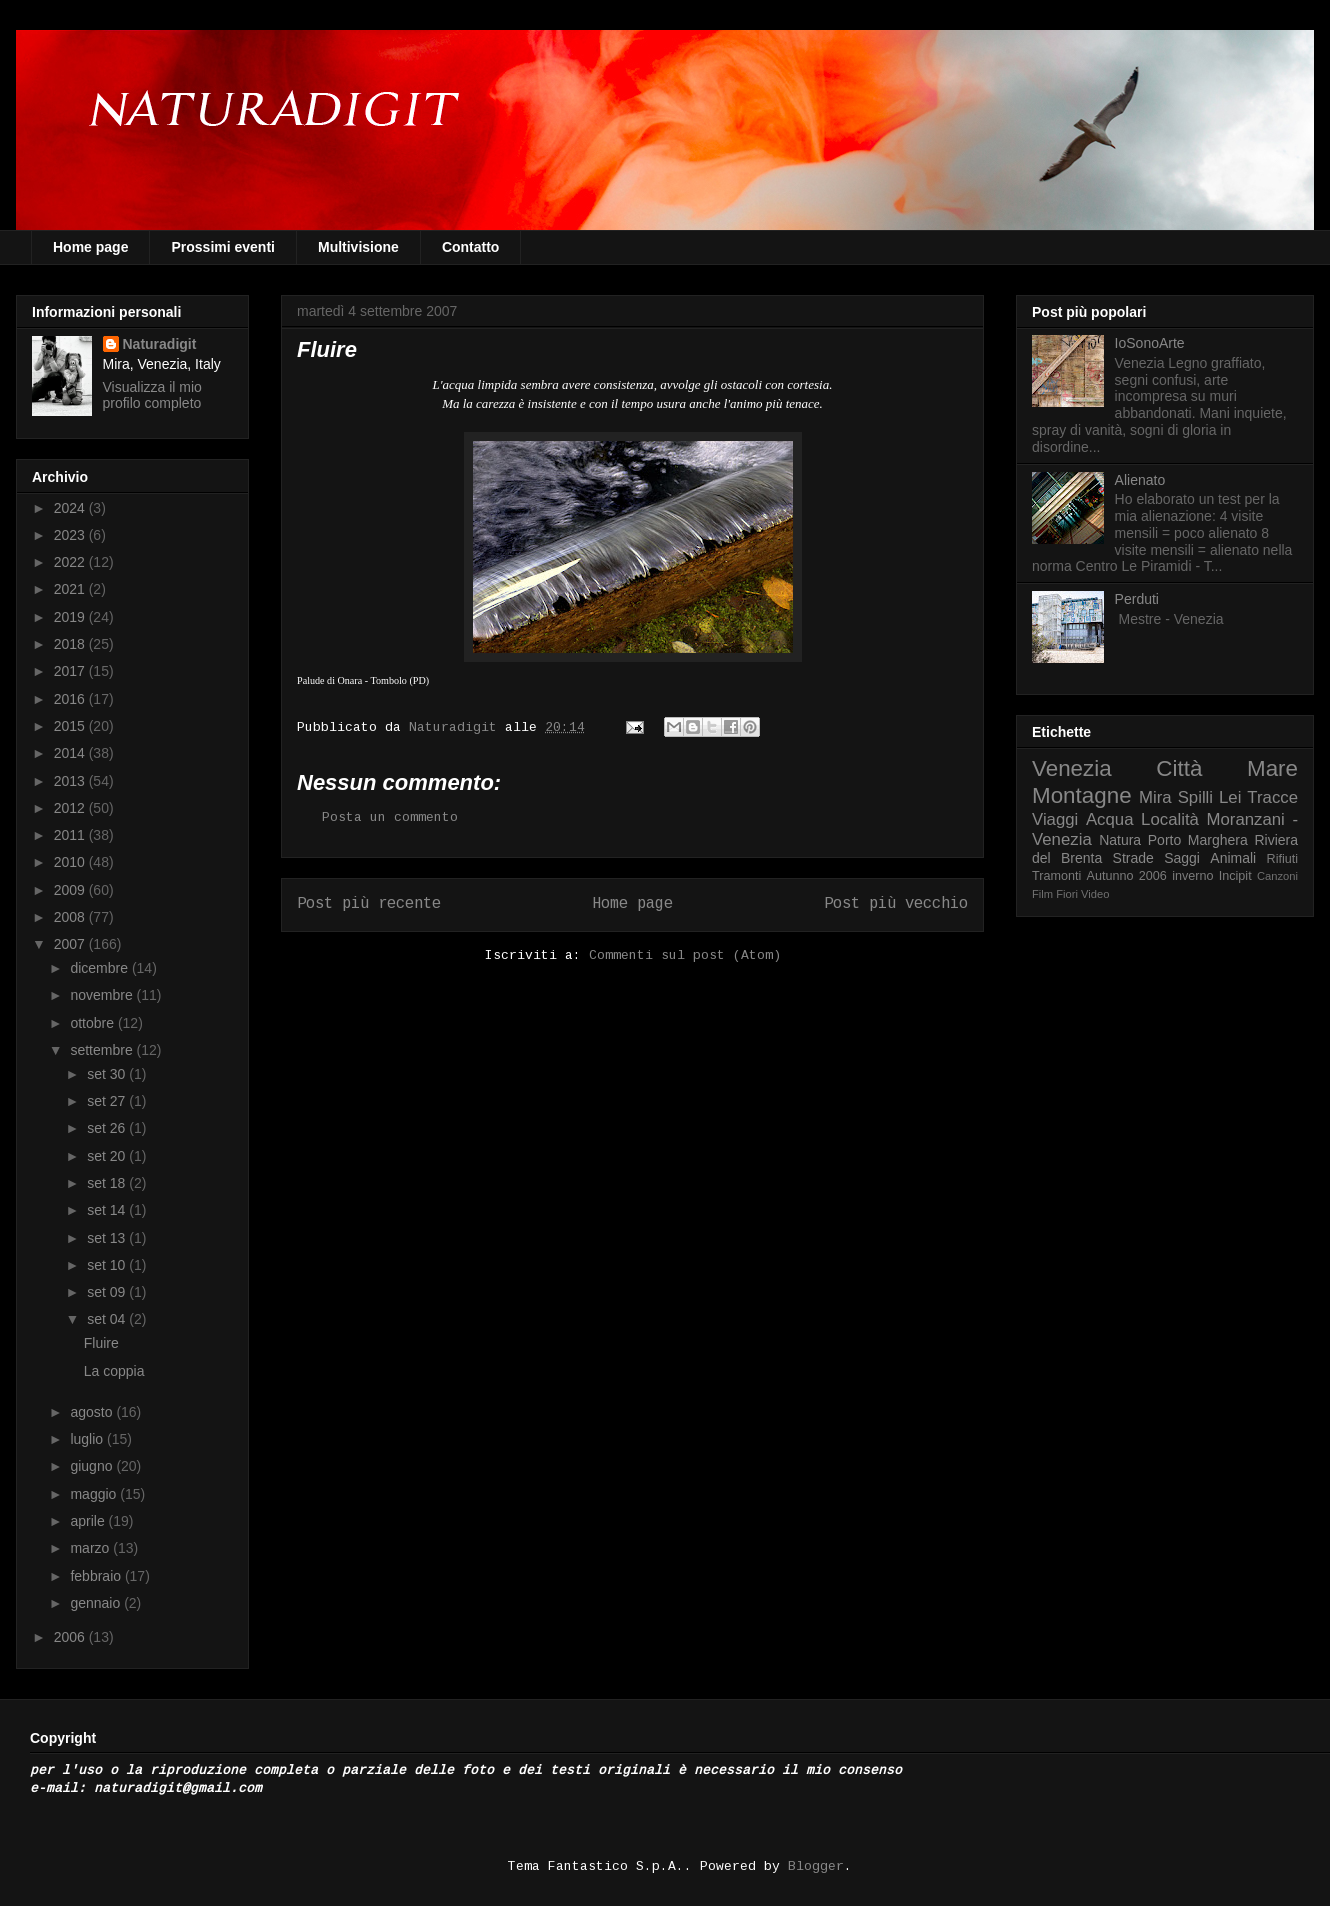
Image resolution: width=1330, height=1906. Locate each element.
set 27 (108, 1101)
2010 (71, 862)
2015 (71, 726)
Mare (1272, 768)
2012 (71, 808)
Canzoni (1277, 876)
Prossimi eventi (223, 247)
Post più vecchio (896, 904)
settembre (103, 1050)
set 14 (108, 1210)
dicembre (100, 968)
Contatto (471, 247)
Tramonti (1056, 876)
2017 (71, 671)
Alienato (1140, 480)
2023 (71, 535)
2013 (71, 781)
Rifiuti (1283, 859)
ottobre (93, 1023)
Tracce (1272, 797)
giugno (93, 1466)
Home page (90, 247)
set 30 (108, 1074)
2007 (71, 944)
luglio (88, 1439)
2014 (71, 753)
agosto (93, 1412)
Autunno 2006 (1127, 876)
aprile (89, 1521)
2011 (71, 835)
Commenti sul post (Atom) (685, 955)
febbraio (97, 1576)
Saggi (1182, 858)
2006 (71, 1637)
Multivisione (358, 247)
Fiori (1067, 894)
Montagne (1082, 795)
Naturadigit (457, 727)
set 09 (108, 1292)
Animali (1233, 858)
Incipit (1235, 876)
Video (1095, 894)
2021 (71, 589)
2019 (71, 617)
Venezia (1072, 768)
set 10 (108, 1265)
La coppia (114, 1371)
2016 (71, 699)
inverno (1192, 876)
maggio (95, 1494)
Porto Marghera (1198, 840)
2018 (71, 644)
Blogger (816, 1866)
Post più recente (369, 904)
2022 (71, 562)
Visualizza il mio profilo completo (152, 395)
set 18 (108, 1183)
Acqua (1110, 819)
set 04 (108, 1319)
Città (1179, 768)
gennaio (97, 1603)
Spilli (1195, 797)
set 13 (108, 1238)
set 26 (108, 1128)
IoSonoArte (1150, 343)
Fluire (101, 1343)
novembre (103, 995)
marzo (91, 1548)
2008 (71, 917)
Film (1042, 894)
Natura (1120, 840)
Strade (1133, 858)
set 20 (108, 1156)
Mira (1155, 797)
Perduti (1137, 599)
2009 (71, 890)
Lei (1230, 797)
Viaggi (1055, 819)
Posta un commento (390, 817)
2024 (71, 508)
